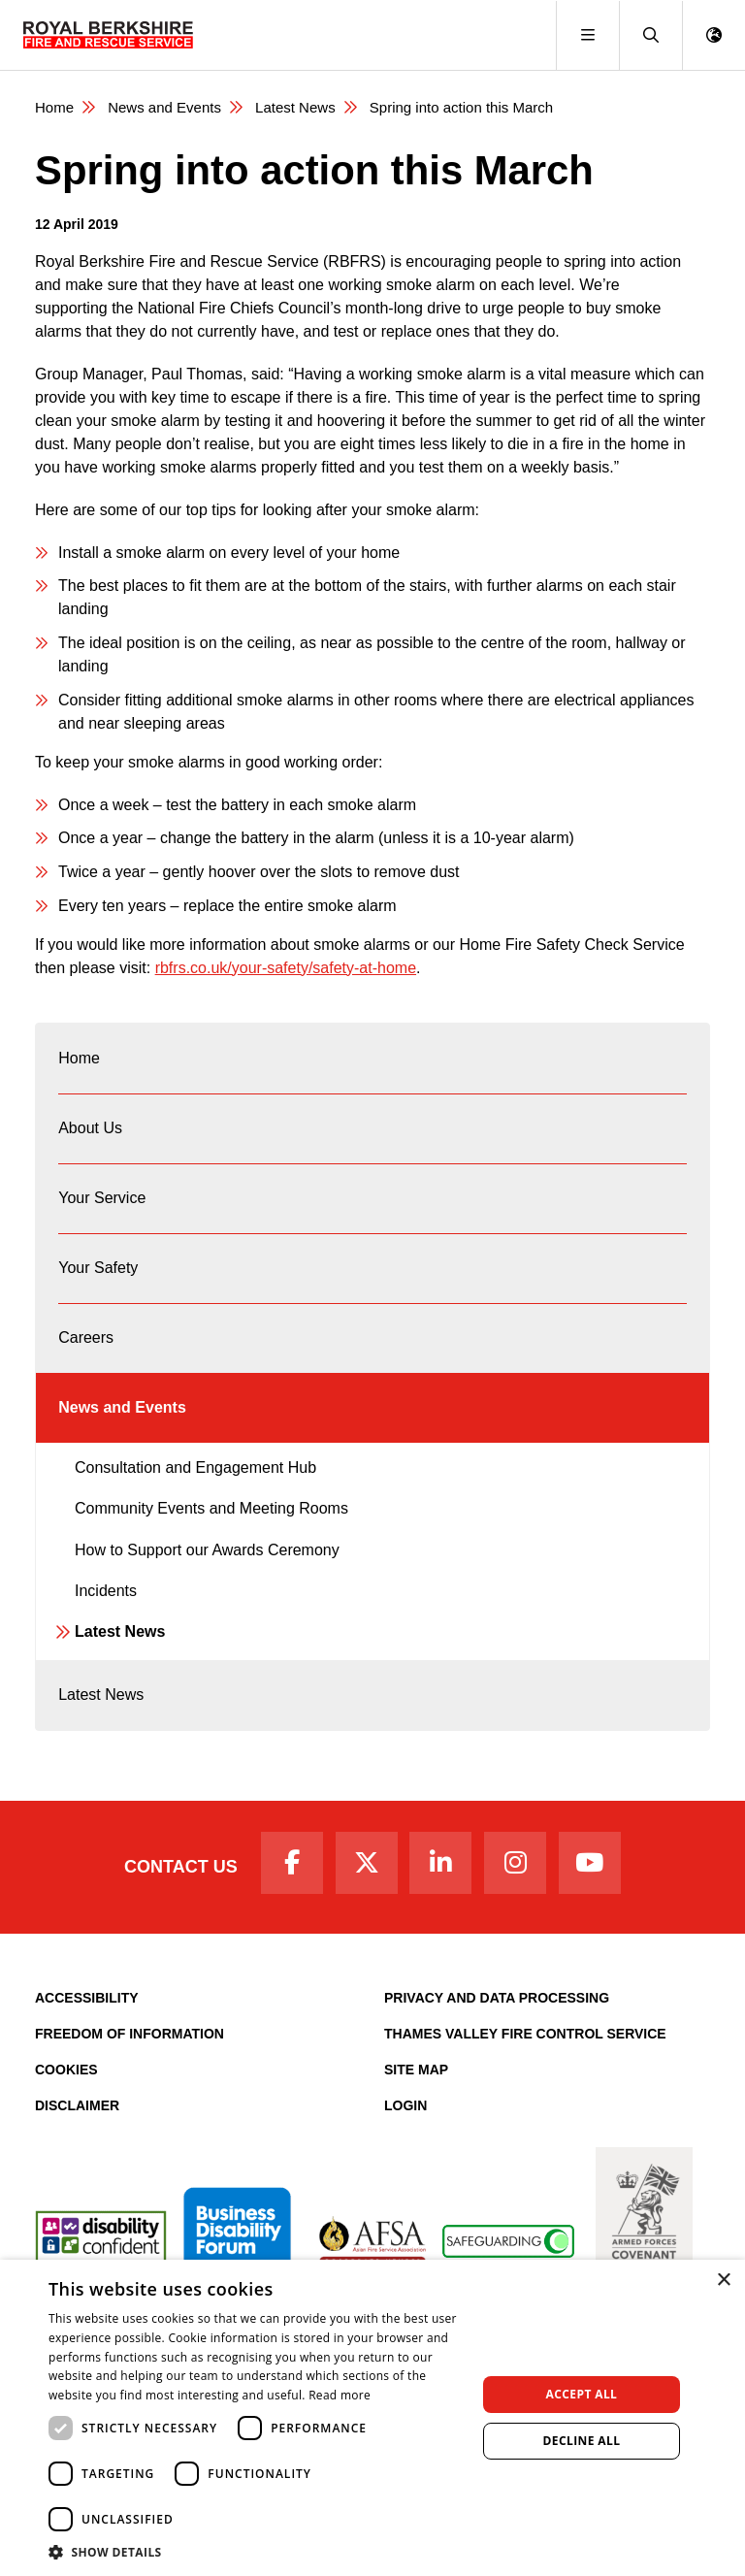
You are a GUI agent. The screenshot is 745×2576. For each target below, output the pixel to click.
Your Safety (98, 1267)
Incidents (106, 1590)
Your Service (102, 1198)
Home (79, 1058)
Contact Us (181, 1866)
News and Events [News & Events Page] (164, 107)
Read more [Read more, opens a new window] (339, 2395)
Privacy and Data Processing (496, 1997)
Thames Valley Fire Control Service (525, 2033)
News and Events (122, 1407)
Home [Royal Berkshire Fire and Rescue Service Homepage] (54, 107)
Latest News (120, 1631)
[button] (650, 35)
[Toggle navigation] (587, 35)
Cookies (66, 2069)
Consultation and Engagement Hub (195, 1467)
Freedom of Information (129, 2033)
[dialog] (372, 2418)
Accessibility (87, 1997)
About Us (90, 1128)
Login (405, 2105)
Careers (85, 1337)
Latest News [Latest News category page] (295, 107)
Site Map (416, 2069)
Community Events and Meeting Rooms (211, 1508)
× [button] (723, 2280)
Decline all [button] (582, 2440)
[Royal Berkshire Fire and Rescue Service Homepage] (108, 35)
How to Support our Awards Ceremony (207, 1550)
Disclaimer (77, 2105)
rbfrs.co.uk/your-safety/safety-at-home (285, 968)
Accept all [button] (582, 2394)
